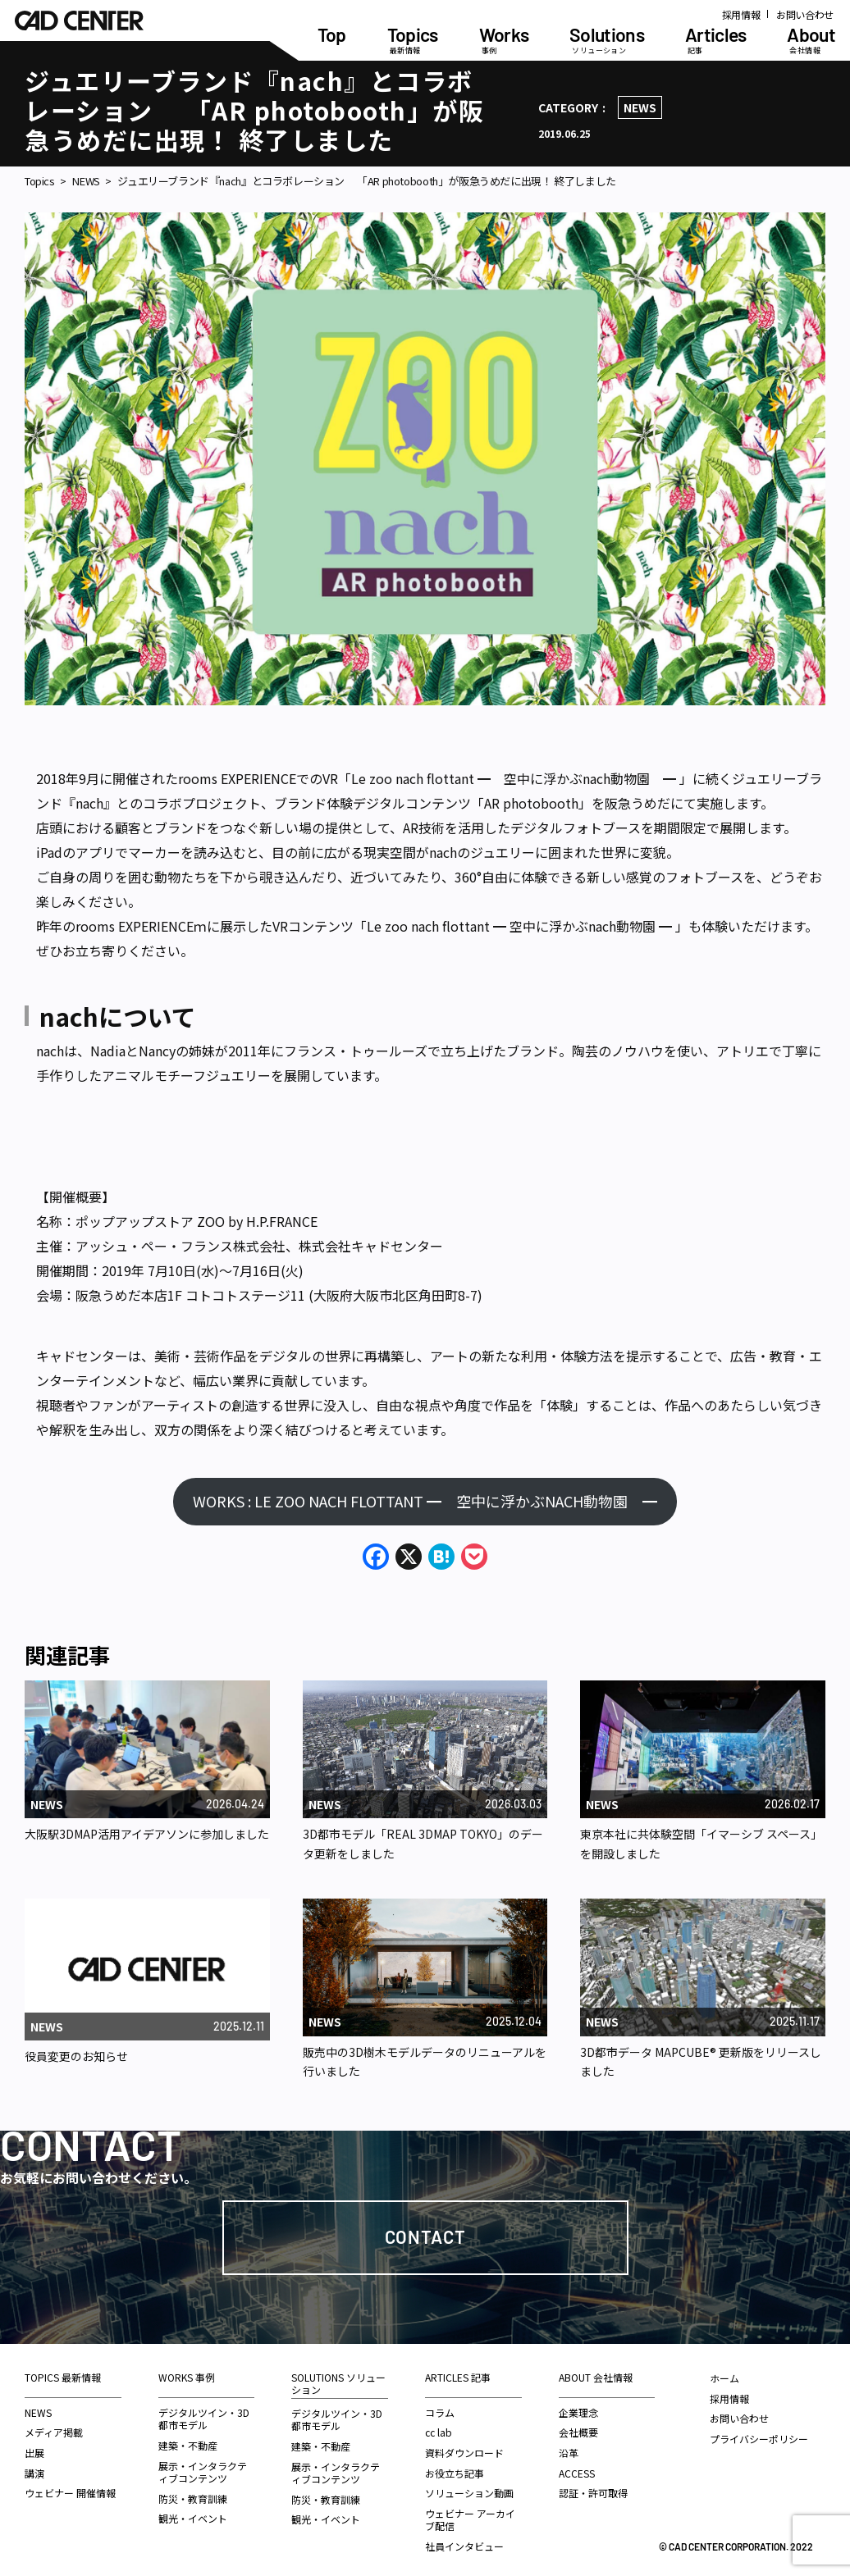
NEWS (640, 107)
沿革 (568, 2453)
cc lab (438, 2432)
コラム (440, 2412)
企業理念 (578, 2412)
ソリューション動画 (469, 2493)
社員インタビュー (464, 2546)
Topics (40, 181)
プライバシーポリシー (759, 2439)
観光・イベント (192, 2518)
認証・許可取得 (593, 2493)
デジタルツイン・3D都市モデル (203, 2418)
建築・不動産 (187, 2445)
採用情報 (741, 14)
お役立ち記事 (454, 2473)
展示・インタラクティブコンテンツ (202, 2472)
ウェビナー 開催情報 (70, 2493)
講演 (34, 2473)
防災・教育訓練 (192, 2498)
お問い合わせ (805, 14)
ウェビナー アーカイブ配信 (470, 2519)
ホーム (724, 2378)
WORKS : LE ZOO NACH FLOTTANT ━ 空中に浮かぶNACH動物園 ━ (425, 1500)
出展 (34, 2453)
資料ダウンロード (464, 2453)
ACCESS (577, 2473)
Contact (425, 2236)
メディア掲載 (54, 2432)
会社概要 (578, 2432)
